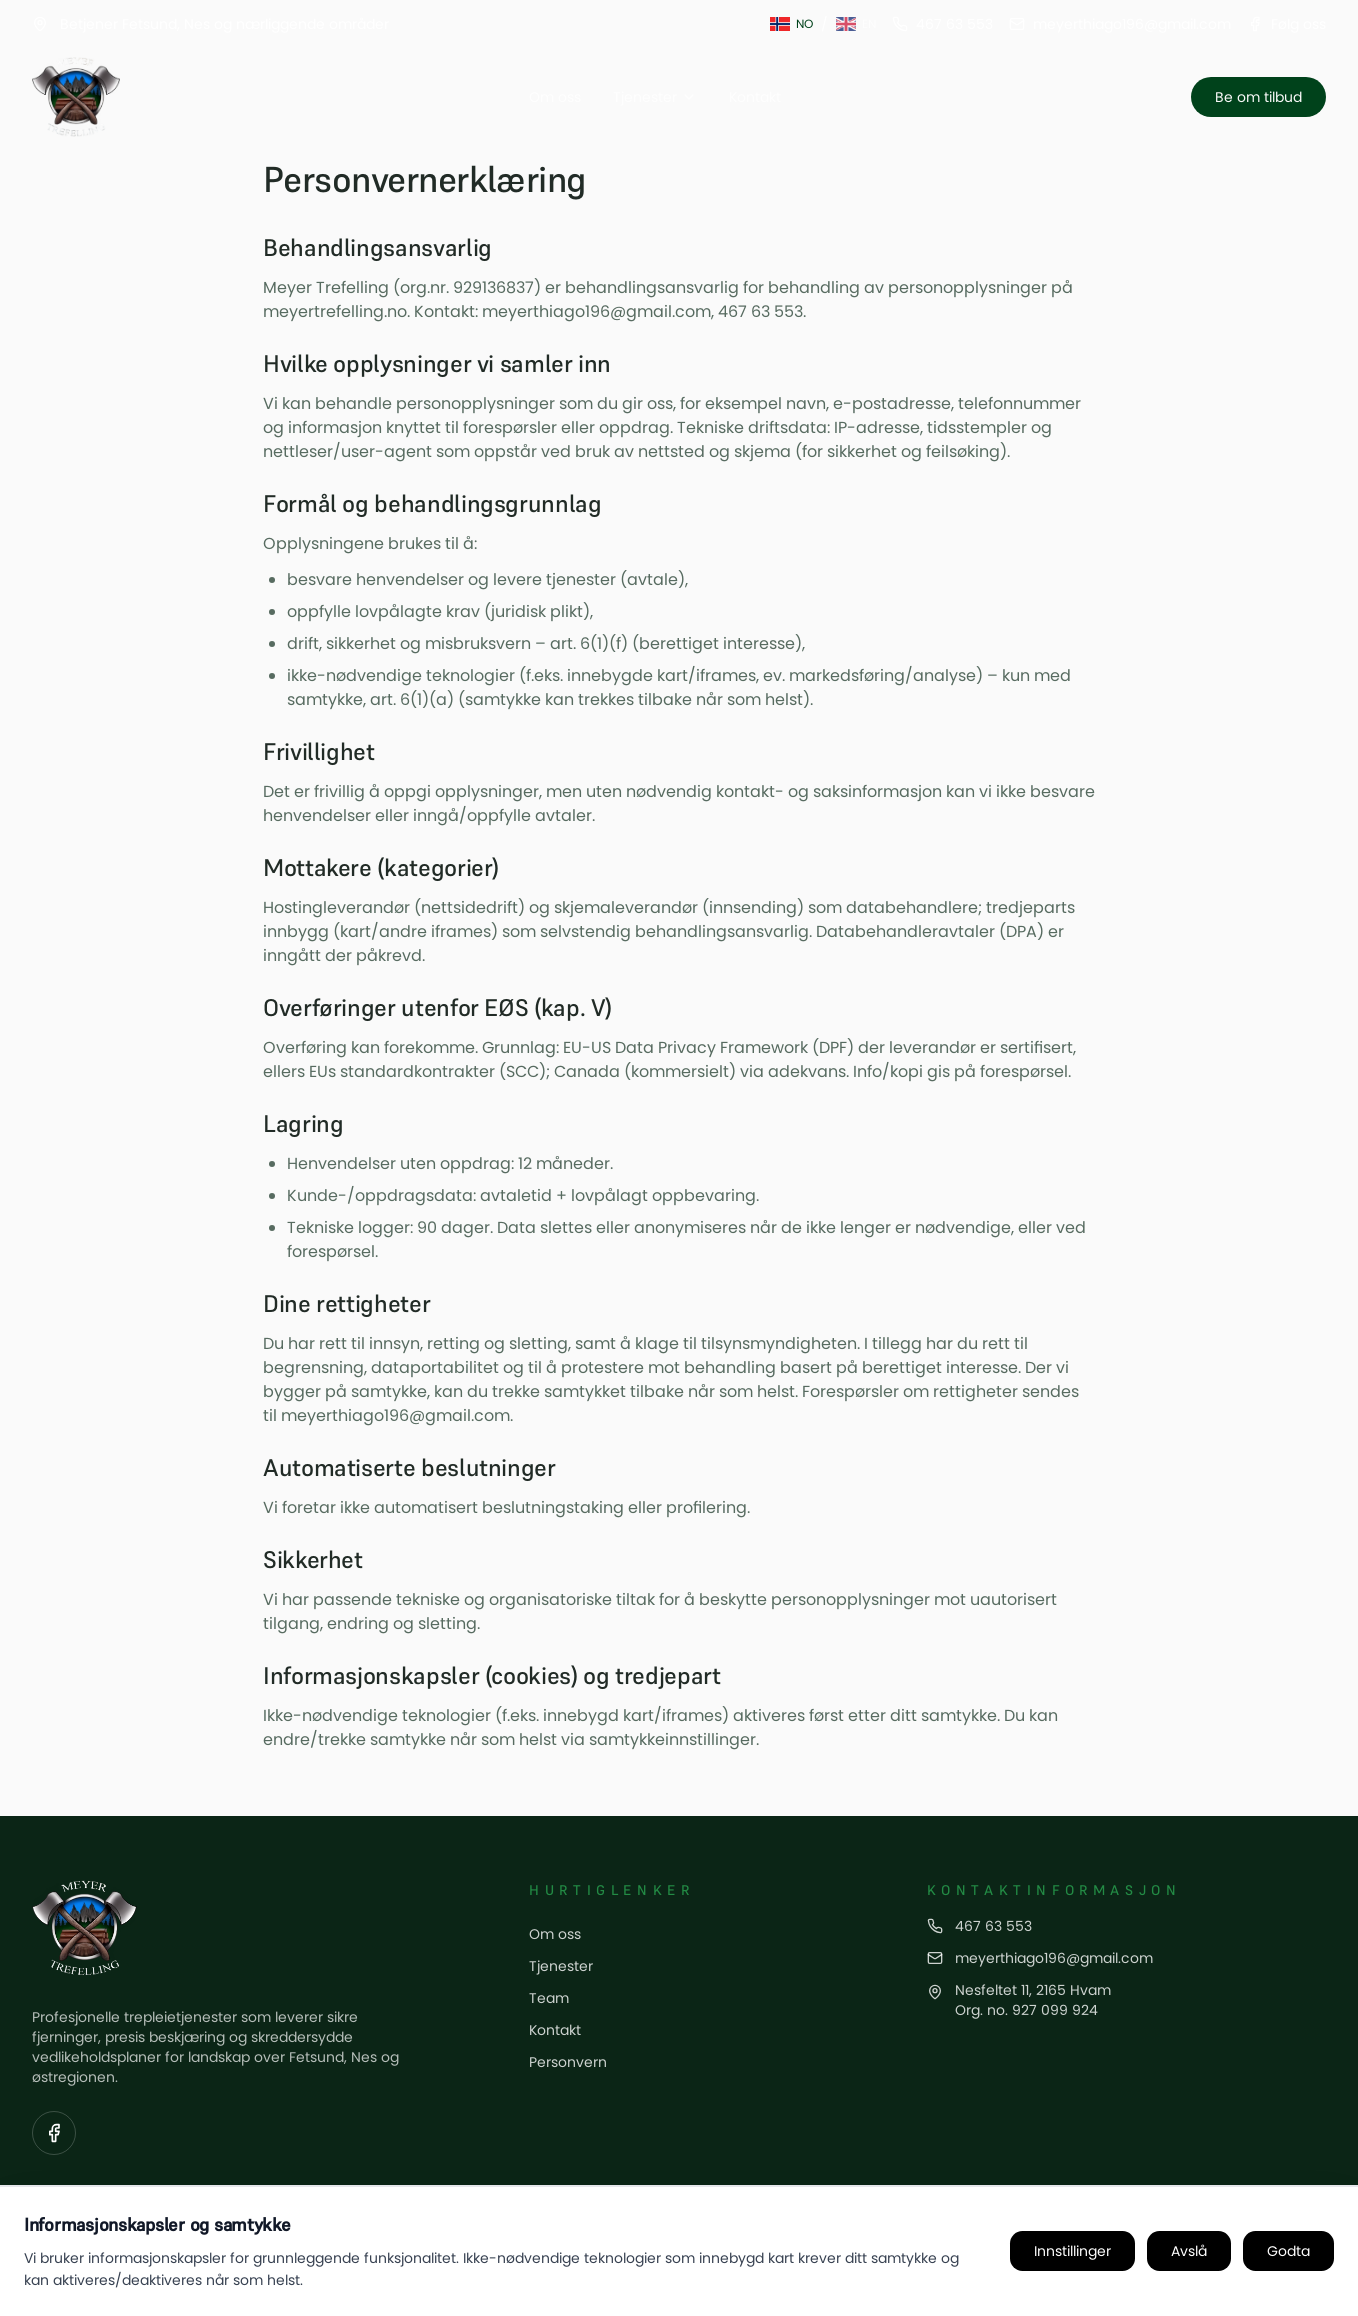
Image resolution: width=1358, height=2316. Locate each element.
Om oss (555, 97)
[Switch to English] (856, 24)
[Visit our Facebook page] (54, 2133)
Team (549, 1998)
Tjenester (655, 97)
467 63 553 (993, 1926)
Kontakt (755, 97)
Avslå (1189, 2251)
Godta (1288, 2251)
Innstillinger (1072, 2251)
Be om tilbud (1258, 97)
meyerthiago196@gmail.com (1054, 1958)
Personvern (568, 2062)
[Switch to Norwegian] (791, 24)
